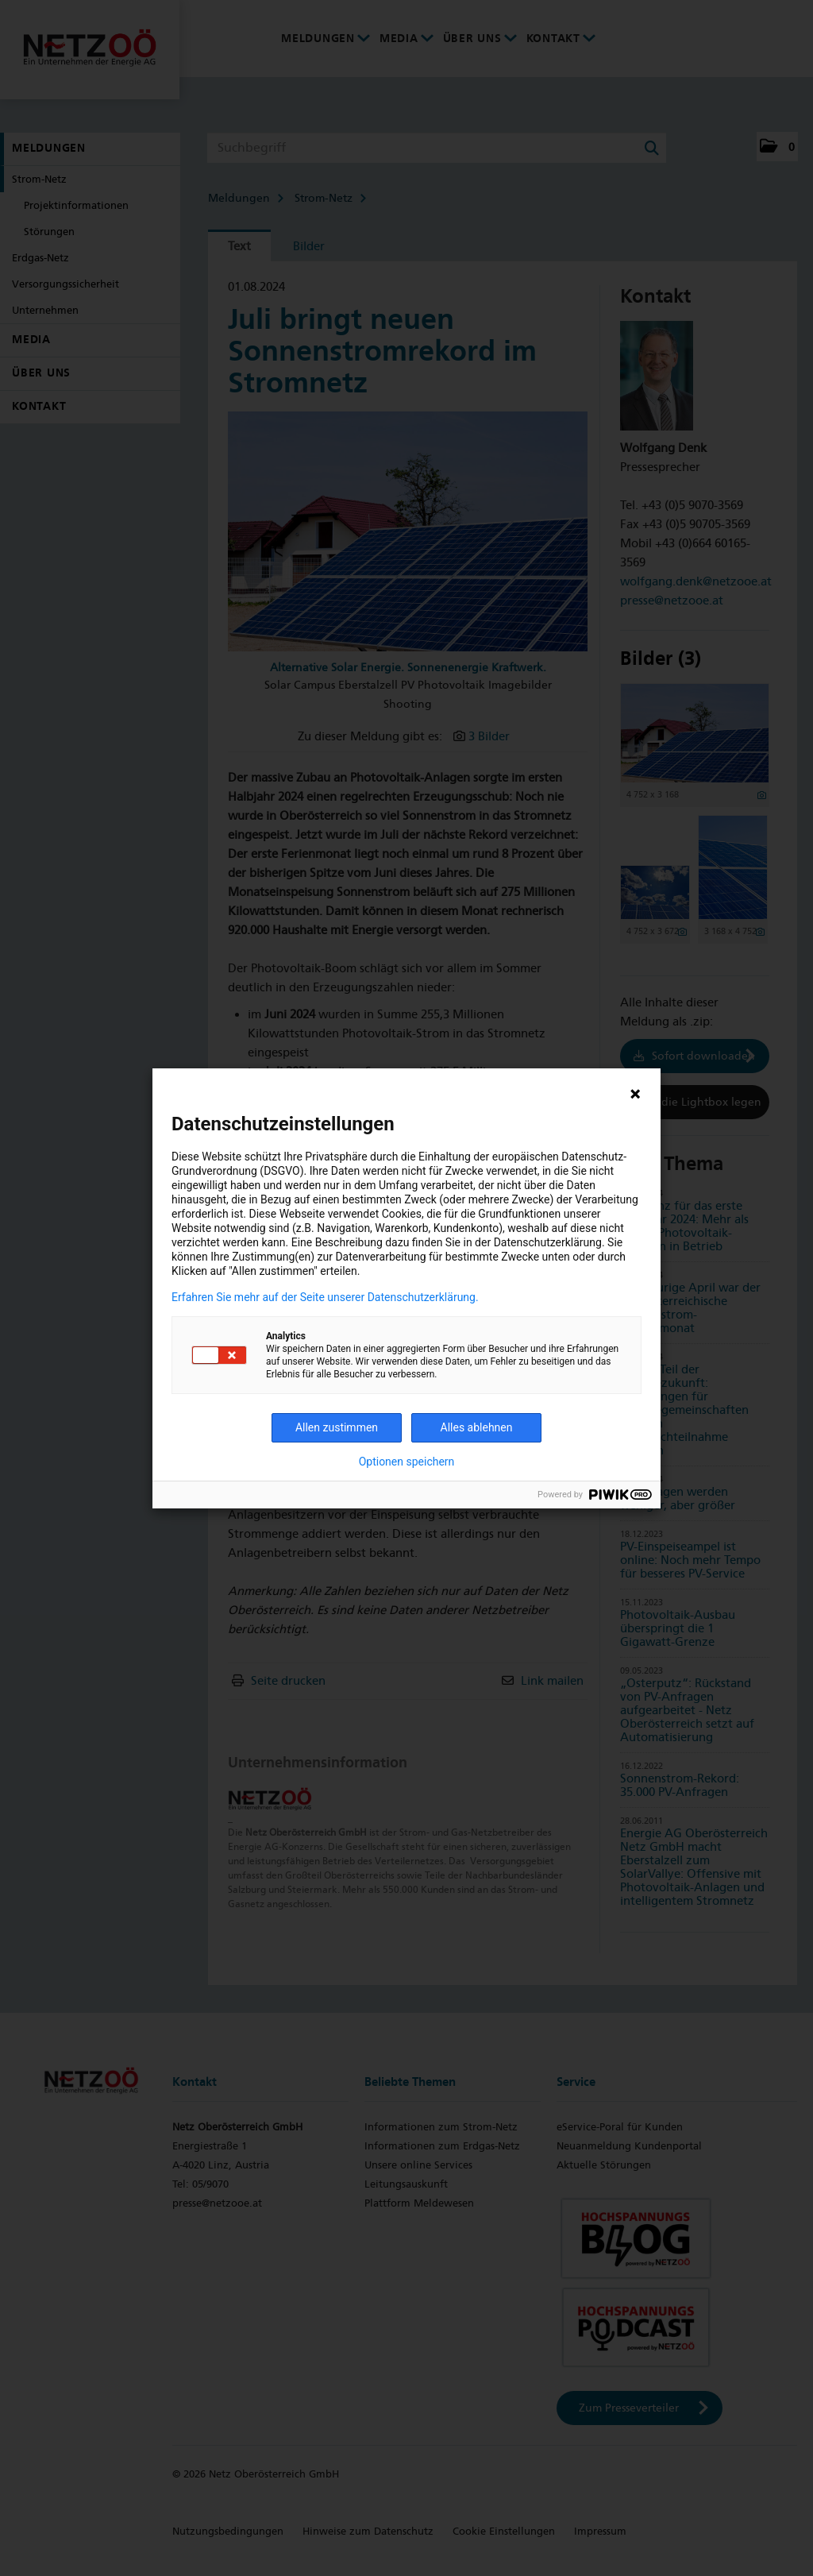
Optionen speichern (407, 1461)
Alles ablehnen (477, 1427)
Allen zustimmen (336, 1427)
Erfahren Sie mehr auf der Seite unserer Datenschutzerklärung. (325, 1297)
